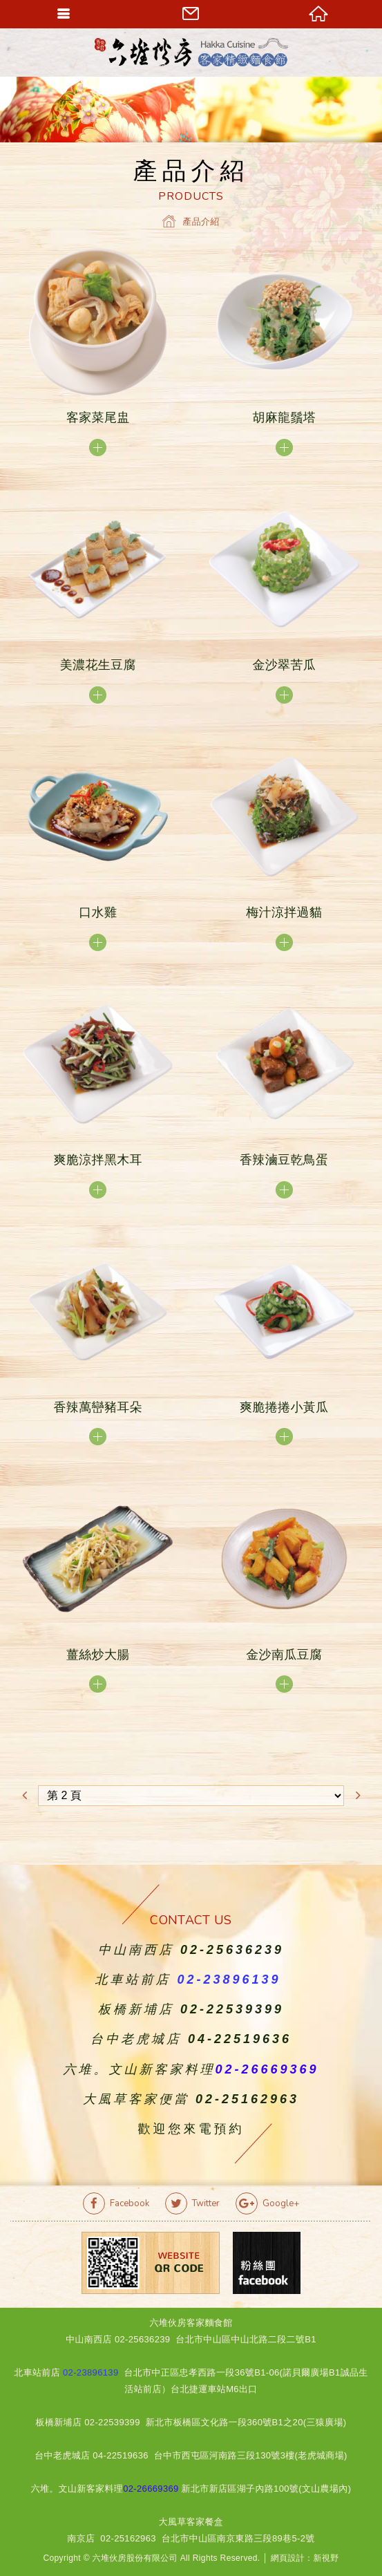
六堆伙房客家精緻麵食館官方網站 (191, 52)
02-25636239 (232, 1950)
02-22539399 (232, 2009)
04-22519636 (240, 2039)
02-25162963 (247, 2099)
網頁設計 (288, 2558)
